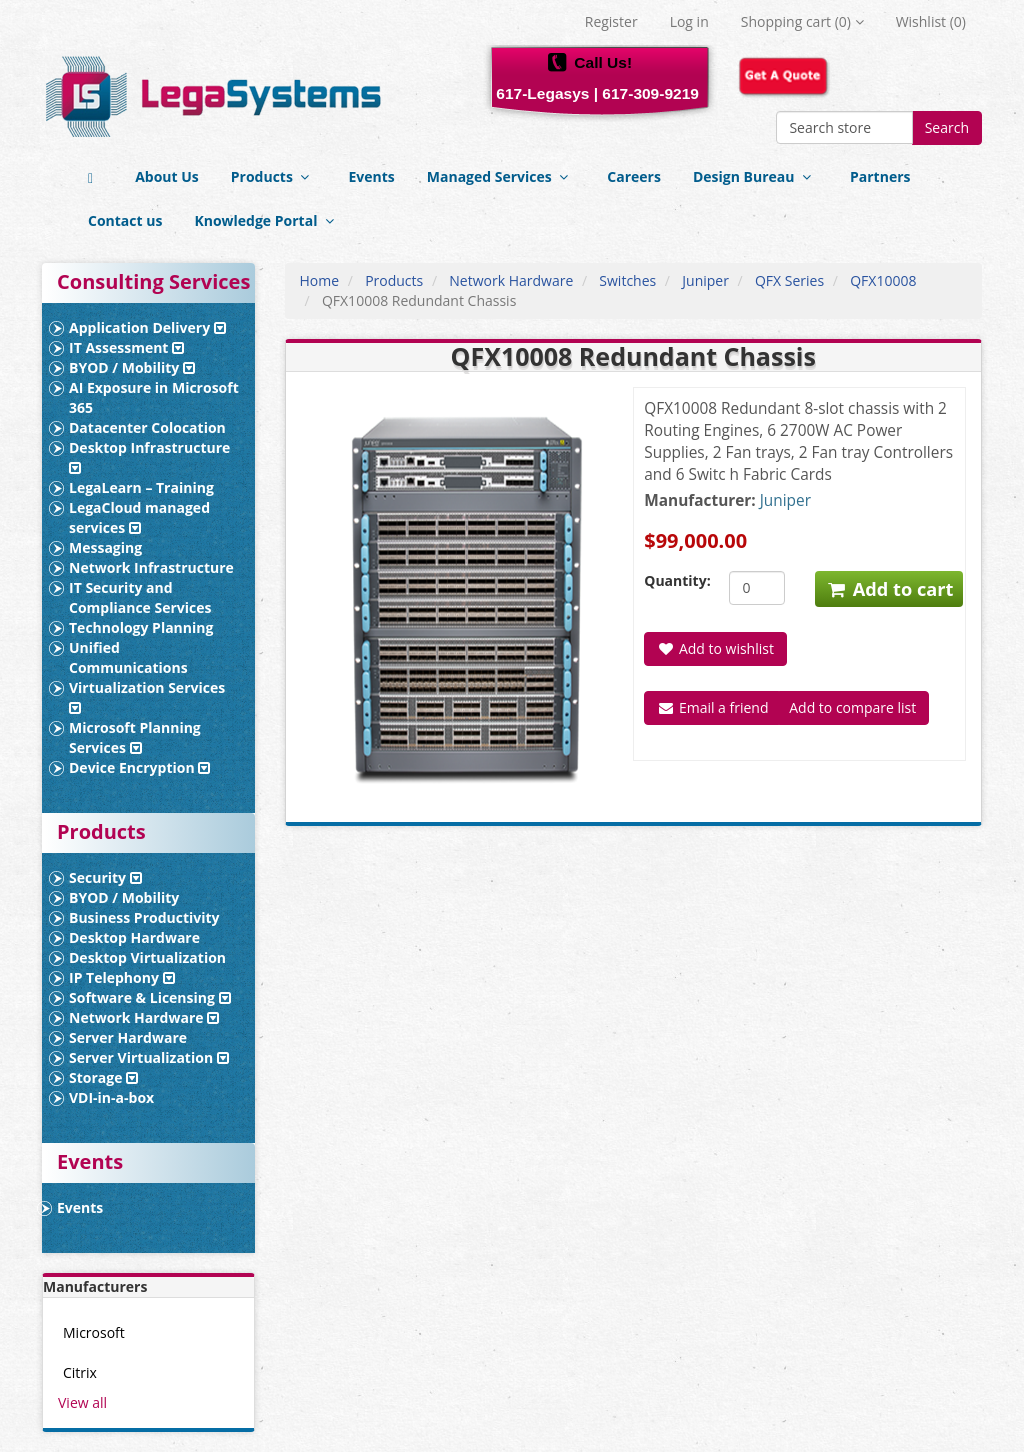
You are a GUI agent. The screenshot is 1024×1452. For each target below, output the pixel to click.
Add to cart (889, 589)
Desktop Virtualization (147, 957)
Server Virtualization (149, 1057)
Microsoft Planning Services (135, 737)
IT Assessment (126, 347)
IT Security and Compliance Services (140, 597)
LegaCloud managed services (139, 517)
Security (105, 877)
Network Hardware (144, 1017)
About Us (167, 176)
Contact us (125, 220)
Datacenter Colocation (147, 427)
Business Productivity (144, 917)
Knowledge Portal (267, 220)
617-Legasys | (547, 93)
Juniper (705, 280)
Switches (627, 280)
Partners (880, 176)
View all (82, 1402)
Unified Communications (128, 657)
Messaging (105, 547)
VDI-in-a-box (111, 1097)
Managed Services (501, 176)
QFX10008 (883, 280)
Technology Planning (141, 627)
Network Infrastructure (151, 567)
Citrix (80, 1372)
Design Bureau (755, 176)
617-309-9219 (650, 93)
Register (611, 21)
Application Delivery (147, 327)
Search (947, 127)
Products (274, 176)
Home (320, 280)
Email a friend (712, 707)
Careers (634, 176)
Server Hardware (128, 1037)
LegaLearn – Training (141, 487)
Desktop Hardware (134, 937)
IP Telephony (122, 977)
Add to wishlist (715, 648)
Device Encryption (139, 767)
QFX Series (789, 280)
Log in (689, 21)
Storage (103, 1077)
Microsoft (94, 1332)
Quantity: (671, 580)
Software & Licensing (150, 997)
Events (371, 176)
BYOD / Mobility (132, 367)
